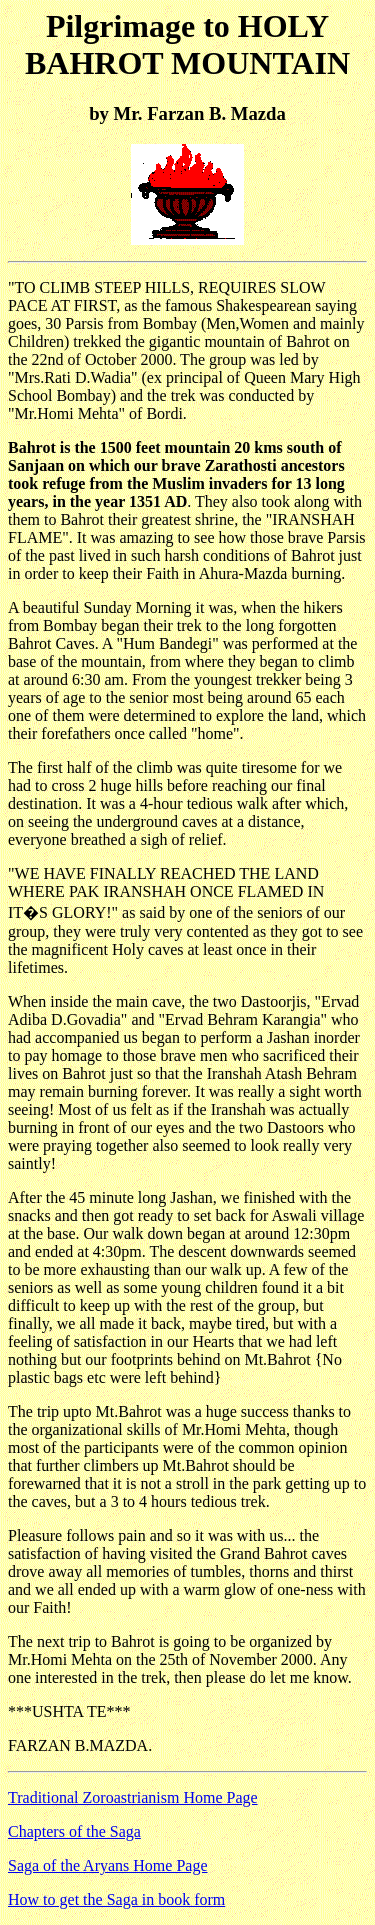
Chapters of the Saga (74, 1831)
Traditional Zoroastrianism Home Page (133, 1797)
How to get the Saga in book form (116, 1899)
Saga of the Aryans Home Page (108, 1865)
